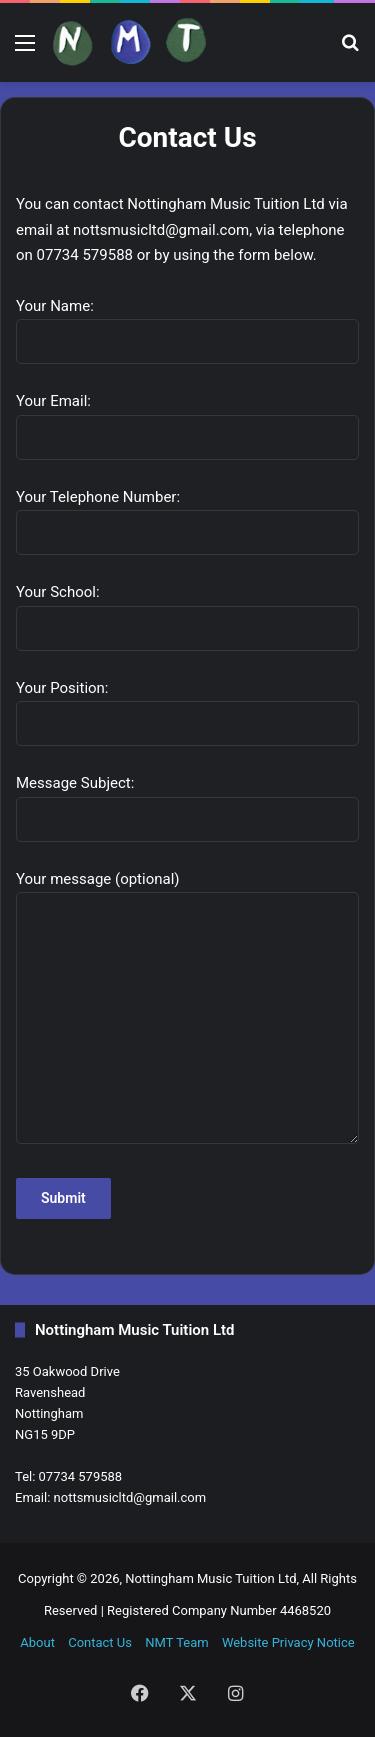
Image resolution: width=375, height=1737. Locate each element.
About (37, 1642)
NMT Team (176, 1642)
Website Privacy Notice (288, 1642)
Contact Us (100, 1642)
